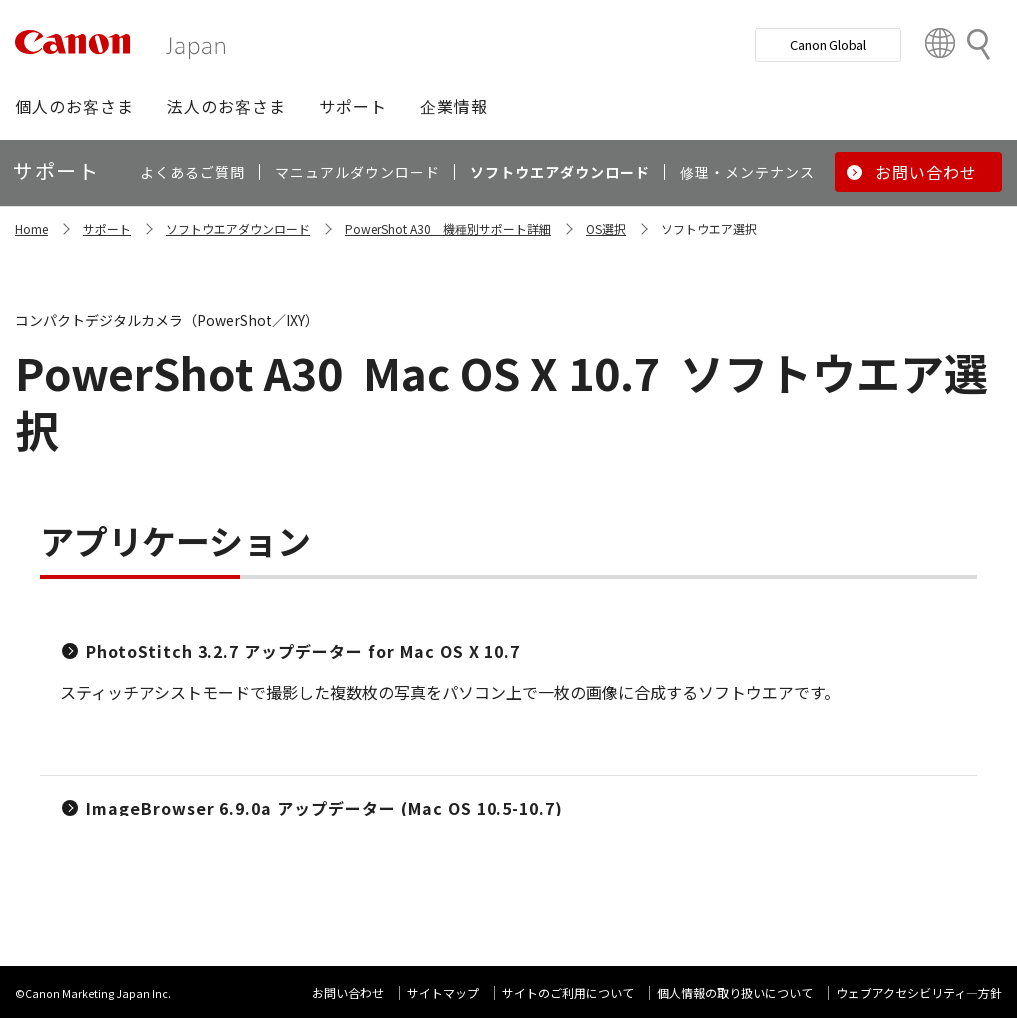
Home (31, 228)
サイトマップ (443, 992)
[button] (74, 106)
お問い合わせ (348, 992)
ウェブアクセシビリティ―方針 (919, 992)
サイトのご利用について (568, 992)
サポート (107, 228)
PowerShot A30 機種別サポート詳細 (448, 228)
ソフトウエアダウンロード (238, 228)
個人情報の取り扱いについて (735, 992)
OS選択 (606, 228)
